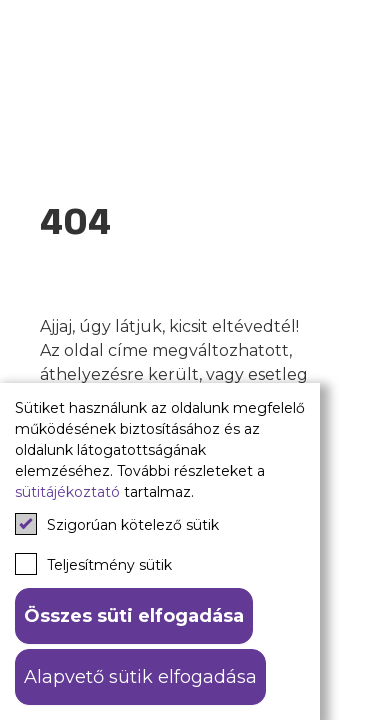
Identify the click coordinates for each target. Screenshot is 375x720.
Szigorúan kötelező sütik (117, 524)
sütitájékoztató (67, 492)
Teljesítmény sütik (93, 564)
